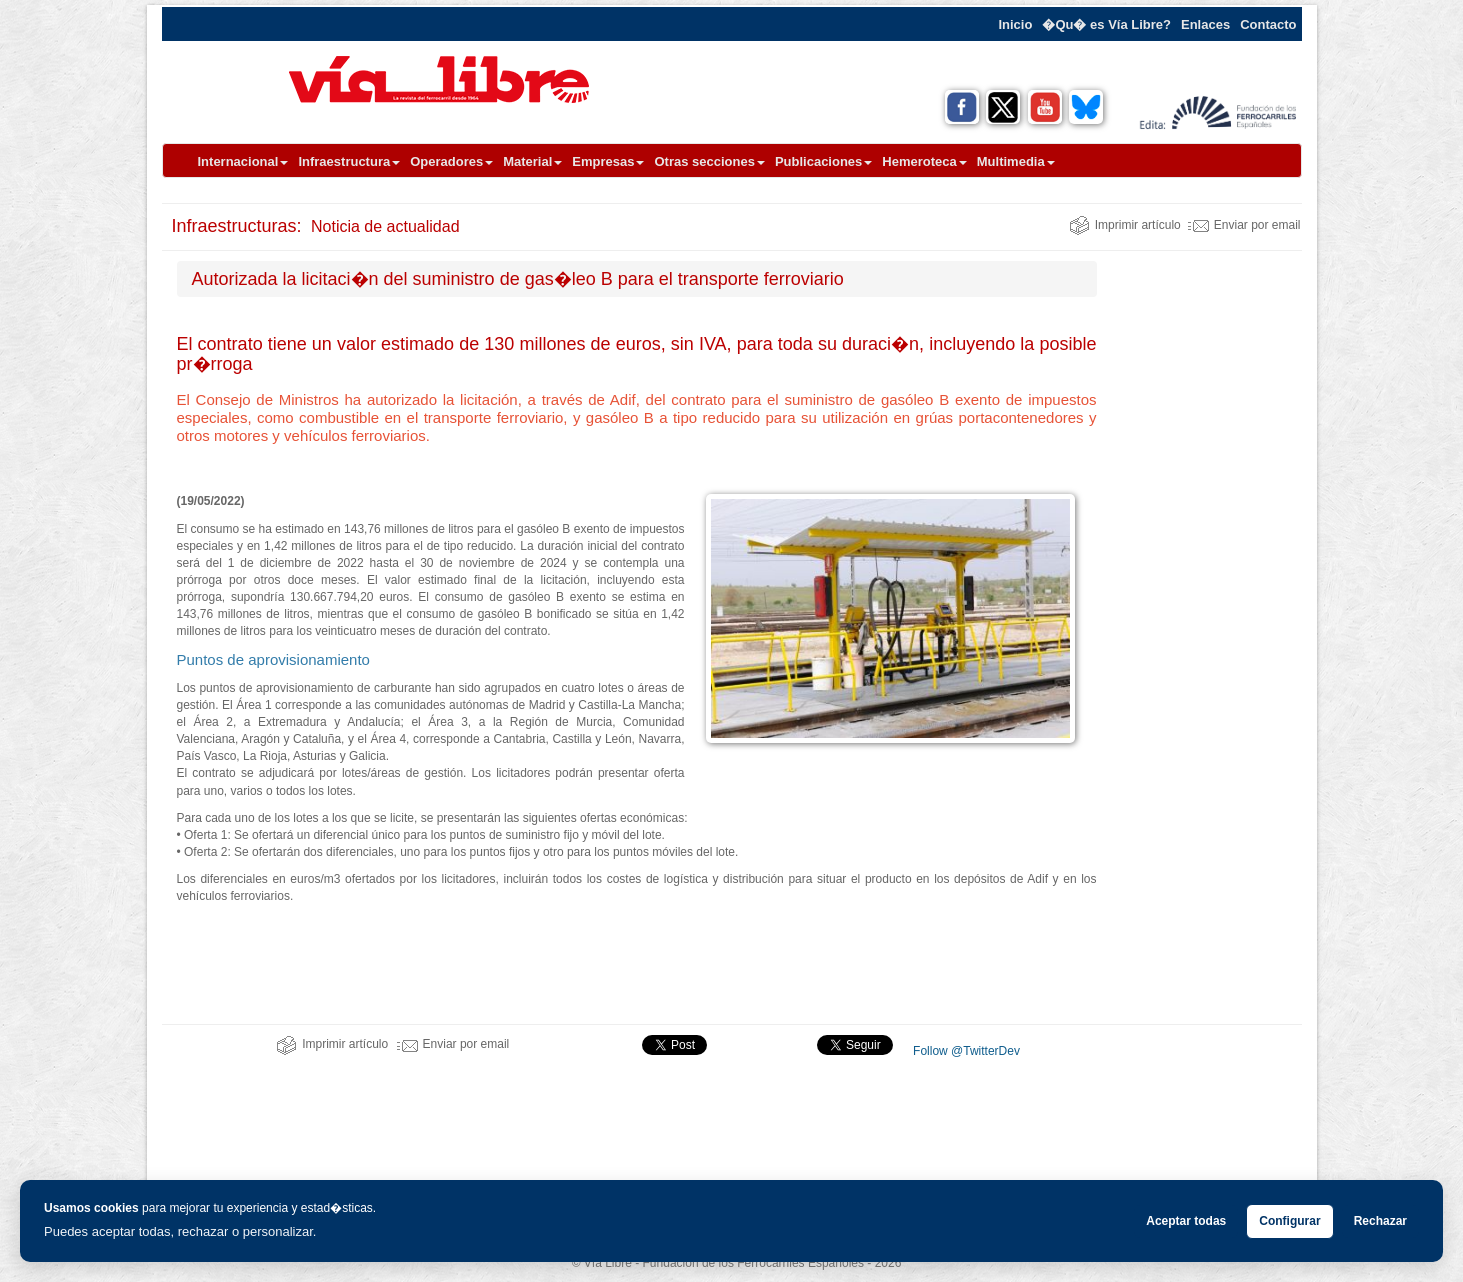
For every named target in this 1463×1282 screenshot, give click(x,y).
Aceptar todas (1186, 1221)
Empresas (608, 161)
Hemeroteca (924, 161)
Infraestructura (349, 161)
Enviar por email (1244, 225)
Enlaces (1205, 24)
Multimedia (1016, 161)
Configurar (1289, 1221)
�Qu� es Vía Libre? (1106, 24)
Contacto (1268, 24)
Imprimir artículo (1125, 225)
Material (532, 161)
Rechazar (1380, 1221)
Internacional (243, 161)
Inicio (1015, 24)
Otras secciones (709, 161)
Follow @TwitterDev (965, 1051)
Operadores (451, 161)
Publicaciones (823, 161)
